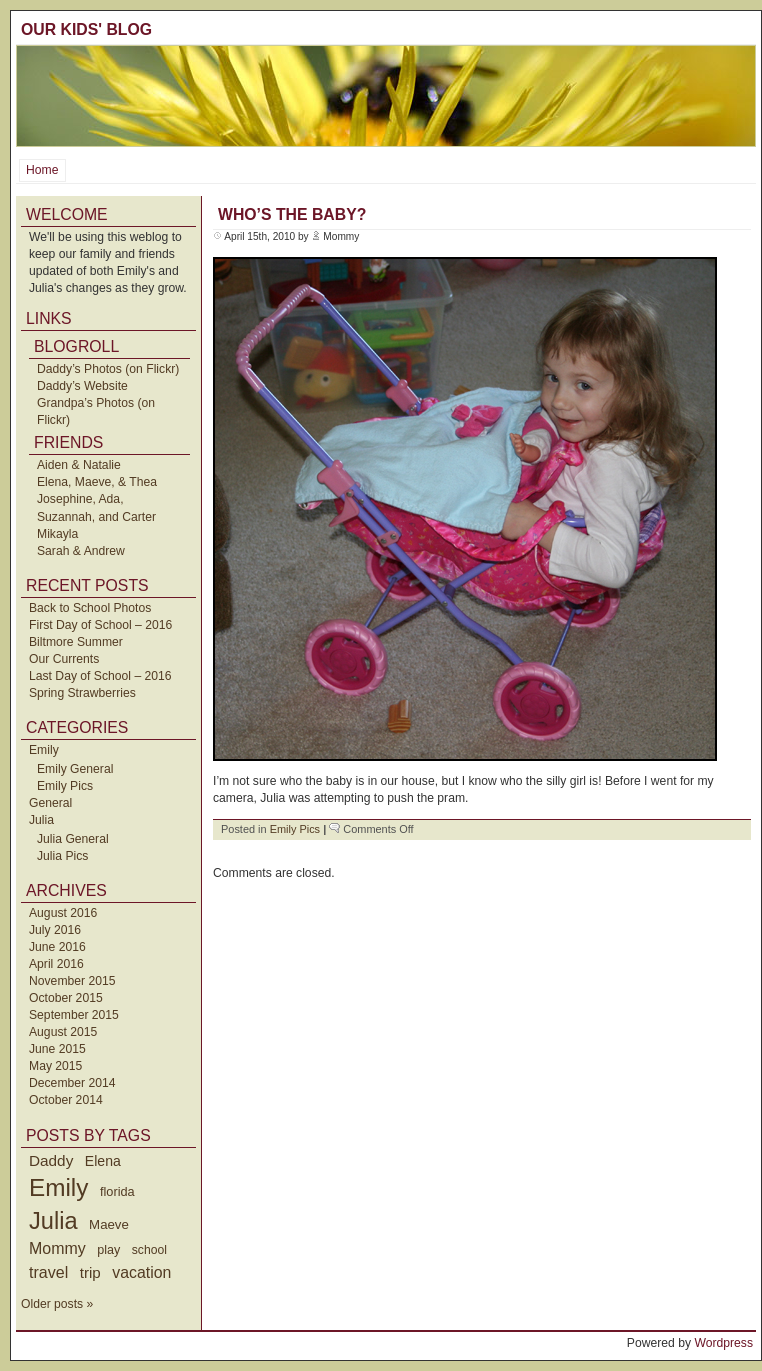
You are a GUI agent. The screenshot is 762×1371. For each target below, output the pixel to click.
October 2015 (66, 998)
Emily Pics (65, 786)
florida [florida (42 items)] (117, 1191)
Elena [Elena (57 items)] (103, 1161)
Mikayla (57, 534)
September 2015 (74, 1015)
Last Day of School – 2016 (100, 676)
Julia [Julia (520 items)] (53, 1221)
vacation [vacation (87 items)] (141, 1272)
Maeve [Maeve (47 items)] (109, 1224)
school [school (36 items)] (149, 1250)
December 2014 (72, 1083)
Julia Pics (62, 856)
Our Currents (64, 659)
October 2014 (66, 1100)
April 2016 (56, 964)
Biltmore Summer (76, 642)
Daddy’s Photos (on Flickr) (108, 369)
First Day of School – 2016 (100, 625)
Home (42, 170)
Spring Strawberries (82, 693)
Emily (44, 750)
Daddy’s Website (82, 386)
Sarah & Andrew (81, 551)
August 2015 (63, 1032)
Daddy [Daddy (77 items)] (51, 1160)
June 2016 (57, 947)
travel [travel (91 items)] (48, 1272)
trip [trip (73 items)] (90, 1272)
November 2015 (72, 981)
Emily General (75, 769)
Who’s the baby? (292, 214)
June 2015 (57, 1049)
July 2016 (55, 930)
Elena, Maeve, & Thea (97, 482)
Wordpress (723, 1343)
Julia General (73, 839)
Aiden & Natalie (79, 465)
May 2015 (55, 1066)
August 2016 (63, 913)
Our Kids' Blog (86, 29)
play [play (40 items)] (108, 1250)
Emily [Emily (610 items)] (58, 1187)
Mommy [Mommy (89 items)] (57, 1248)
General (50, 803)
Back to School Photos (90, 608)
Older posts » (57, 1304)
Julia (41, 820)
